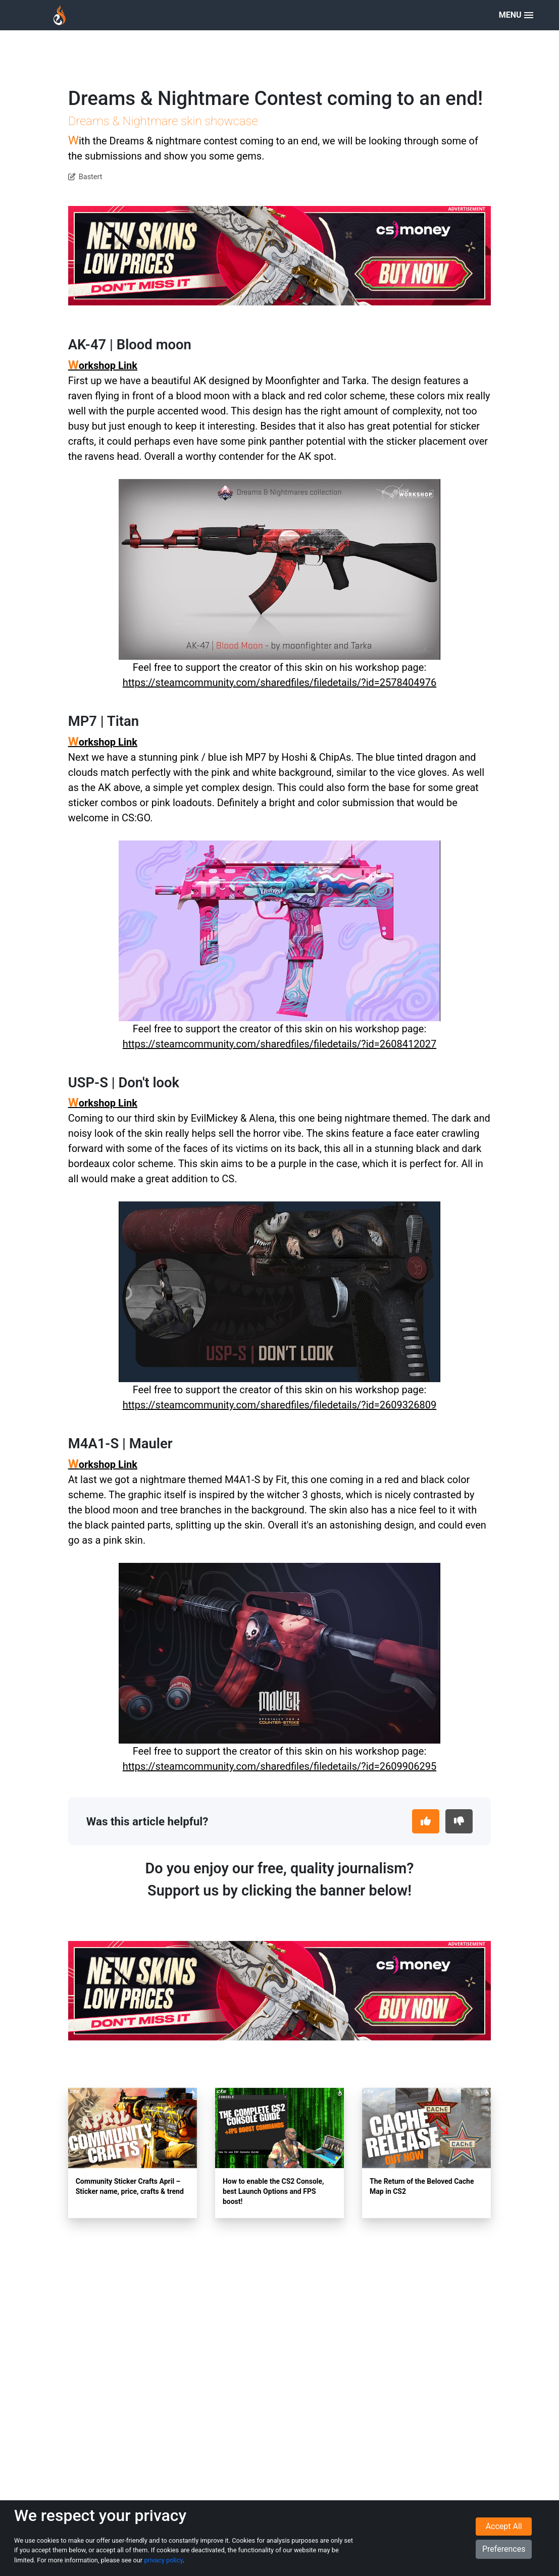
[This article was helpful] (425, 1821)
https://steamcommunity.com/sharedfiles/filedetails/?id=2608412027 (279, 1044)
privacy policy (163, 2560)
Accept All (504, 2527)
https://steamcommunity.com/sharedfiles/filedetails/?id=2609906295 (279, 1766)
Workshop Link (102, 365)
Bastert (91, 177)
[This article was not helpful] (459, 1821)
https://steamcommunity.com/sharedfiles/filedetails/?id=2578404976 (279, 682)
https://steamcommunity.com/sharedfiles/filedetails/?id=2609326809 (279, 1405)
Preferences (503, 2549)
